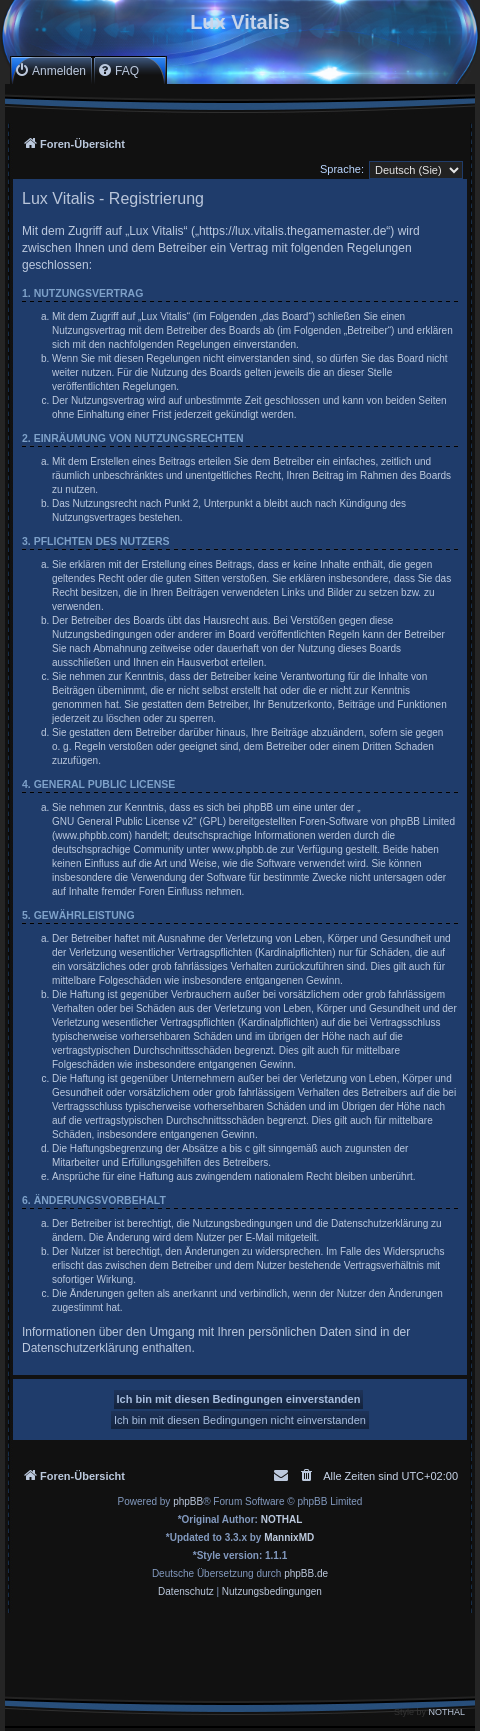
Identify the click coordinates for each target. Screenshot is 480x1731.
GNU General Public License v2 (122, 821)
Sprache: (342, 169)
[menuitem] (50, 70)
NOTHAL (282, 1519)
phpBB (188, 1501)
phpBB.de (306, 1573)
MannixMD (289, 1537)
